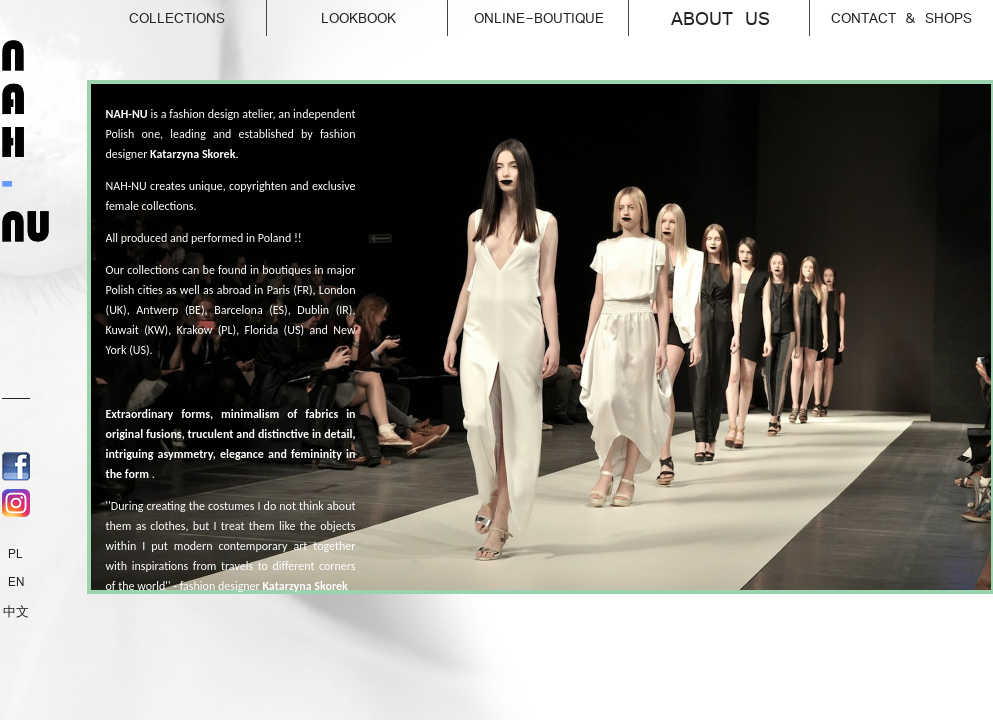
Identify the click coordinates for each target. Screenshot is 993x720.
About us (741, 14)
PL (15, 554)
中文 (16, 612)
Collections (198, 13)
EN (16, 582)
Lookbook (385, 13)
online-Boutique (552, 13)
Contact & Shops (901, 18)
